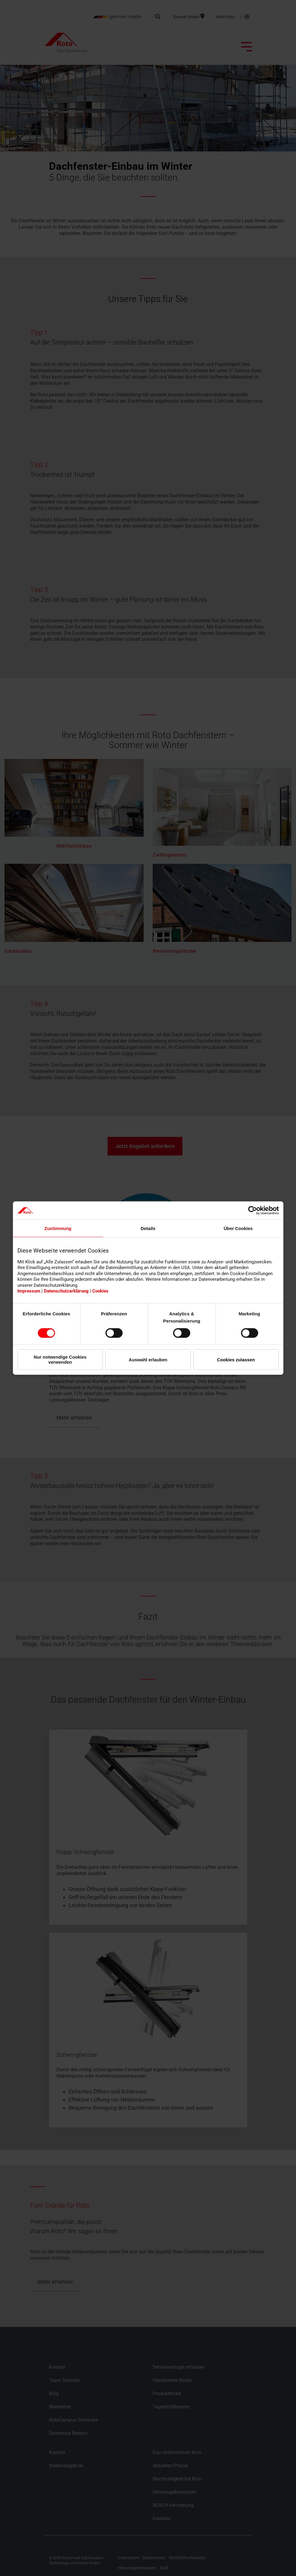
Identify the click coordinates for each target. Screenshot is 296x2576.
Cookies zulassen (236, 1359)
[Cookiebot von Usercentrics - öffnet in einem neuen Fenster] (252, 1210)
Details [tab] (148, 1228)
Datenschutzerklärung (66, 1291)
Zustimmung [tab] (58, 1228)
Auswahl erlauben (148, 1359)
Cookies (100, 1291)
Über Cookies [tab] (238, 1228)
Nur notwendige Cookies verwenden (60, 1359)
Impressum (28, 1291)
